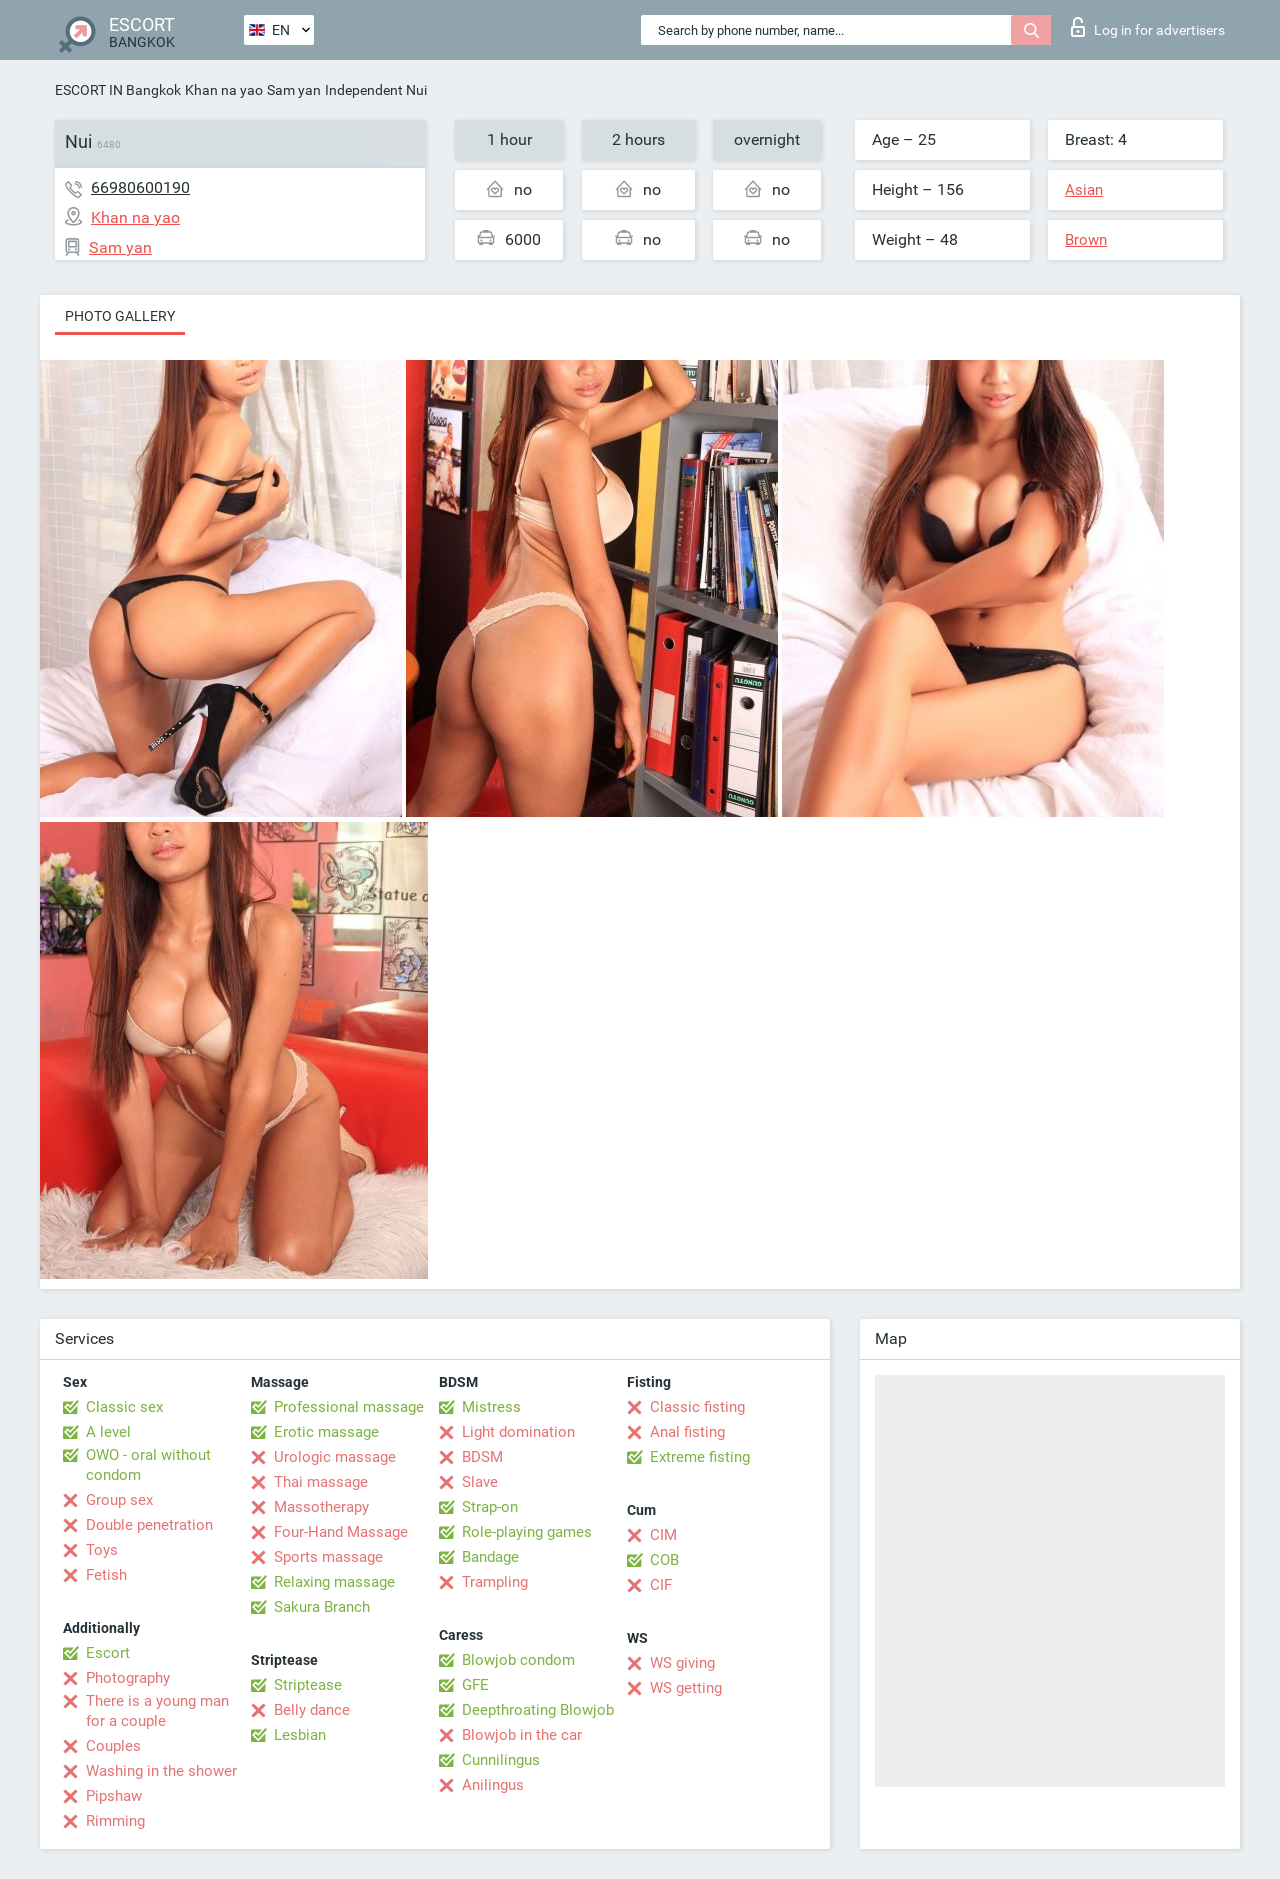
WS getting (686, 1688)
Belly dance (312, 1710)
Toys (102, 1550)
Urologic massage (335, 1457)
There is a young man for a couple (157, 1711)
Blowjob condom (518, 1660)
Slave (480, 1482)
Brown (1086, 240)
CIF (661, 1585)
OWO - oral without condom (148, 1465)
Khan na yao (224, 90)
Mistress (491, 1407)
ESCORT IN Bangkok (118, 90)
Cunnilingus (501, 1760)
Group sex (119, 1500)
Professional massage (349, 1407)
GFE (475, 1685)
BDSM (482, 1457)
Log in (1148, 27)
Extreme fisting (700, 1457)
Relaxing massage (334, 1582)
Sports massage (328, 1557)
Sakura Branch (322, 1607)
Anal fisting (687, 1432)
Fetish (106, 1575)
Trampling (495, 1582)
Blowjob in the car (522, 1735)
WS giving (682, 1663)
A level (108, 1432)
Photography (128, 1678)
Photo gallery (120, 316)
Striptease (308, 1685)
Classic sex (124, 1407)
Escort (108, 1653)
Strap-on (490, 1507)
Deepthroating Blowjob (538, 1710)
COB (664, 1560)
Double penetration (149, 1525)
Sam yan (294, 90)
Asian (1084, 190)
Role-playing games (527, 1532)
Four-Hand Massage (341, 1532)
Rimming (115, 1821)
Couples (113, 1746)
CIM (663, 1535)
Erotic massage (326, 1432)
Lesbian (300, 1735)
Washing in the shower (161, 1771)
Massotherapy (321, 1507)
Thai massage (321, 1482)
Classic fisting (697, 1407)
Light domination (518, 1432)
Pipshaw (114, 1796)
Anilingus (493, 1785)
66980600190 (140, 187)
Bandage (490, 1557)
